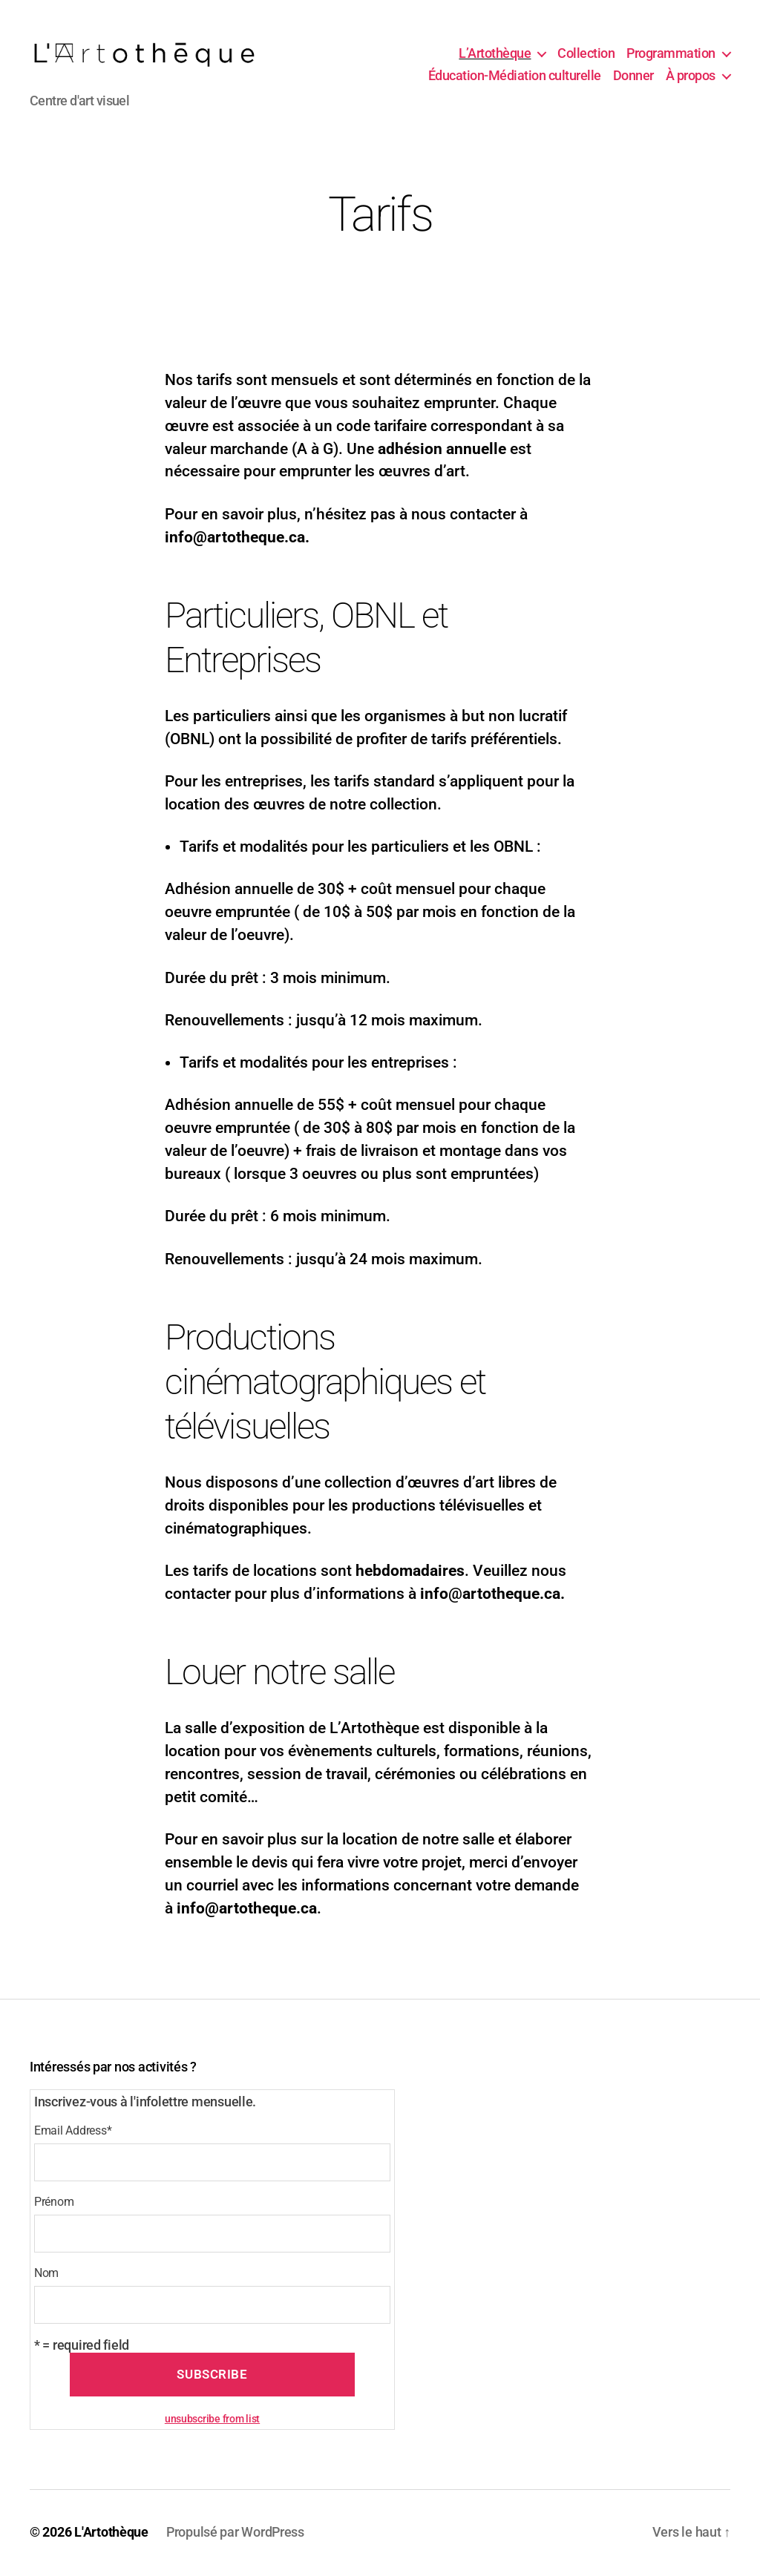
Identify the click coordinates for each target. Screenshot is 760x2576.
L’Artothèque (495, 54)
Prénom (53, 2205)
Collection (586, 54)
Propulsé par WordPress (235, 2534)
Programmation (670, 54)
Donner (633, 77)
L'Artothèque (111, 2534)
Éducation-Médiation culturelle (514, 77)
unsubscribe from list (212, 2421)
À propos (690, 77)
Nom (46, 2276)
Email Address (72, 2133)
